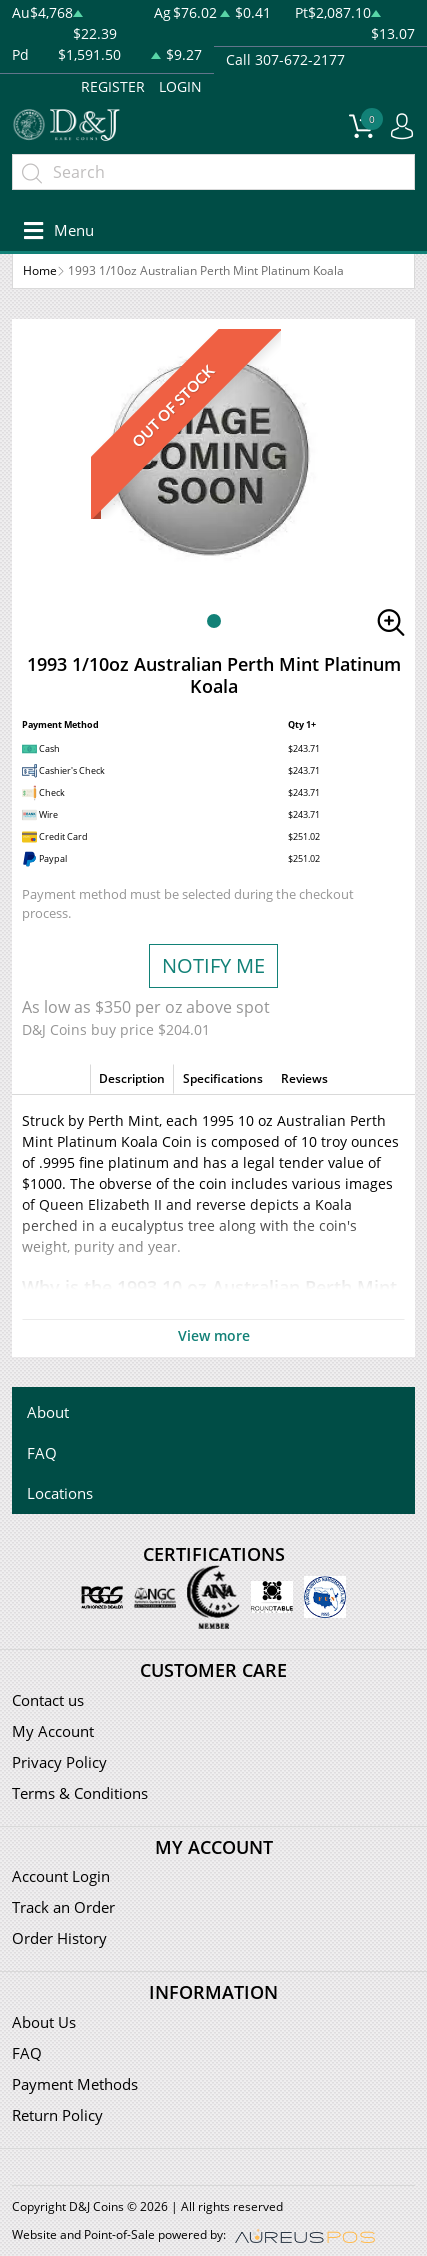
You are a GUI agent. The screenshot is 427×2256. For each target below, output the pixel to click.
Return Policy (57, 2115)
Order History (59, 1938)
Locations (60, 1493)
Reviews (304, 1078)
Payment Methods (75, 2084)
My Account (53, 1731)
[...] (213, 172)
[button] (214, 621)
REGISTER (113, 86)
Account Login (61, 1876)
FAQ (42, 1453)
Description (132, 1078)
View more (214, 1335)
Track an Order (63, 1907)
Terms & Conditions (80, 1793)
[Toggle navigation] (55, 230)
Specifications (223, 1078)
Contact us (48, 1700)
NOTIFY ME (213, 965)
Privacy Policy (59, 1762)
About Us (44, 2022)
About (48, 1412)
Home (40, 270)
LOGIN (180, 86)
